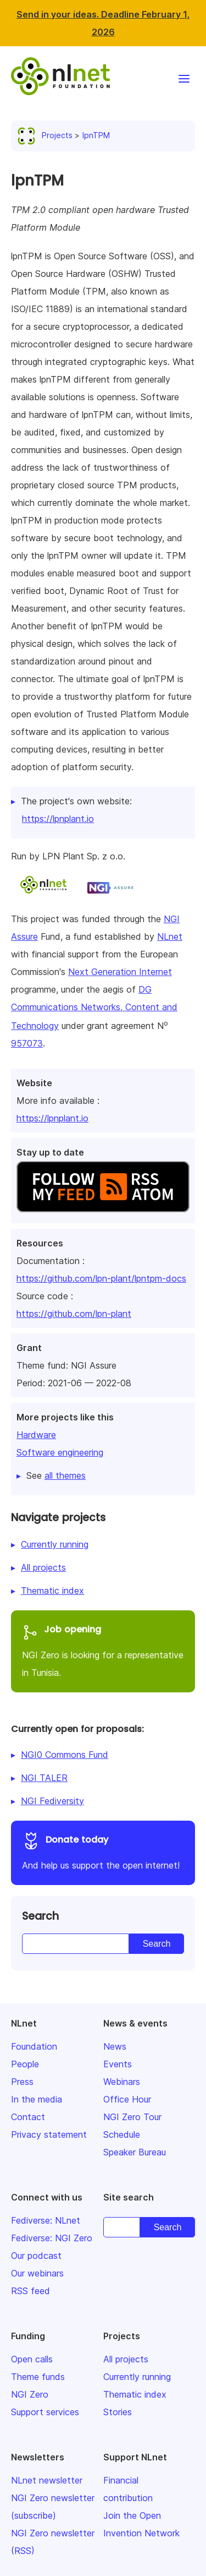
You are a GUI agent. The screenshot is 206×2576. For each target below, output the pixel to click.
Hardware (36, 1434)
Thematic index (52, 1590)
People (25, 2063)
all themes (65, 1475)
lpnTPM (96, 135)
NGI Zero (29, 2394)
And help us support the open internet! (103, 1851)
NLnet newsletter (46, 2480)
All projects (43, 1567)
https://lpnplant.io (52, 1118)
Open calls (32, 2359)
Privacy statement (49, 2134)
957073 (27, 1043)
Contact (28, 2116)
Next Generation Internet (120, 971)
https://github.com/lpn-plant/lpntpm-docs (101, 1278)
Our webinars (37, 2273)
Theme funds (38, 2376)
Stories (117, 2411)
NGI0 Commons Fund (64, 1754)
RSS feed (30, 2290)
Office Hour (127, 2099)
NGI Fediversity (52, 1800)
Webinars (121, 2081)
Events (117, 2063)
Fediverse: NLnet (45, 2220)
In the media (36, 2099)
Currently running (54, 1544)
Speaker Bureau (134, 2152)
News (114, 2046)
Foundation (34, 2046)
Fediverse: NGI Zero (51, 2237)
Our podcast (36, 2255)
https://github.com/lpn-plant (73, 1313)
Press (22, 2081)
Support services (45, 2411)
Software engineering (59, 1452)
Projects (47, 135)
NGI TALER (44, 1777)
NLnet (169, 936)
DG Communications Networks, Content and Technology (94, 1007)
